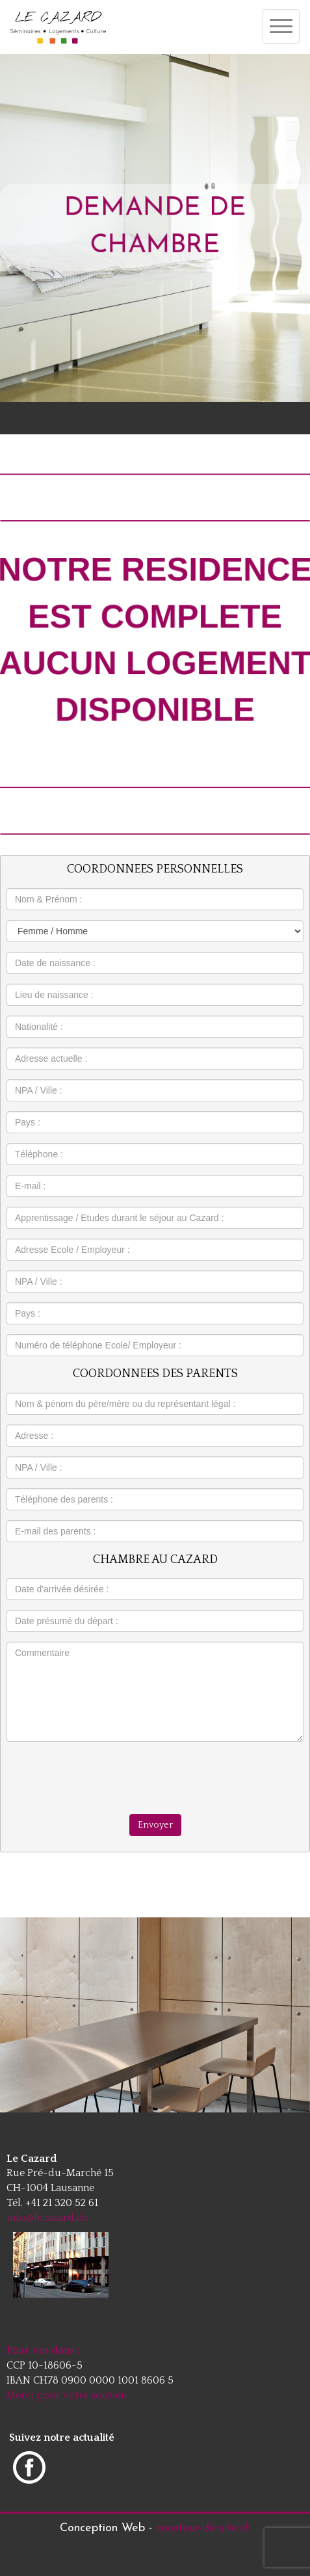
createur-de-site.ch (203, 2528)
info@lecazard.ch (46, 2218)
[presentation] (155, 1777)
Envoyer (155, 1825)
